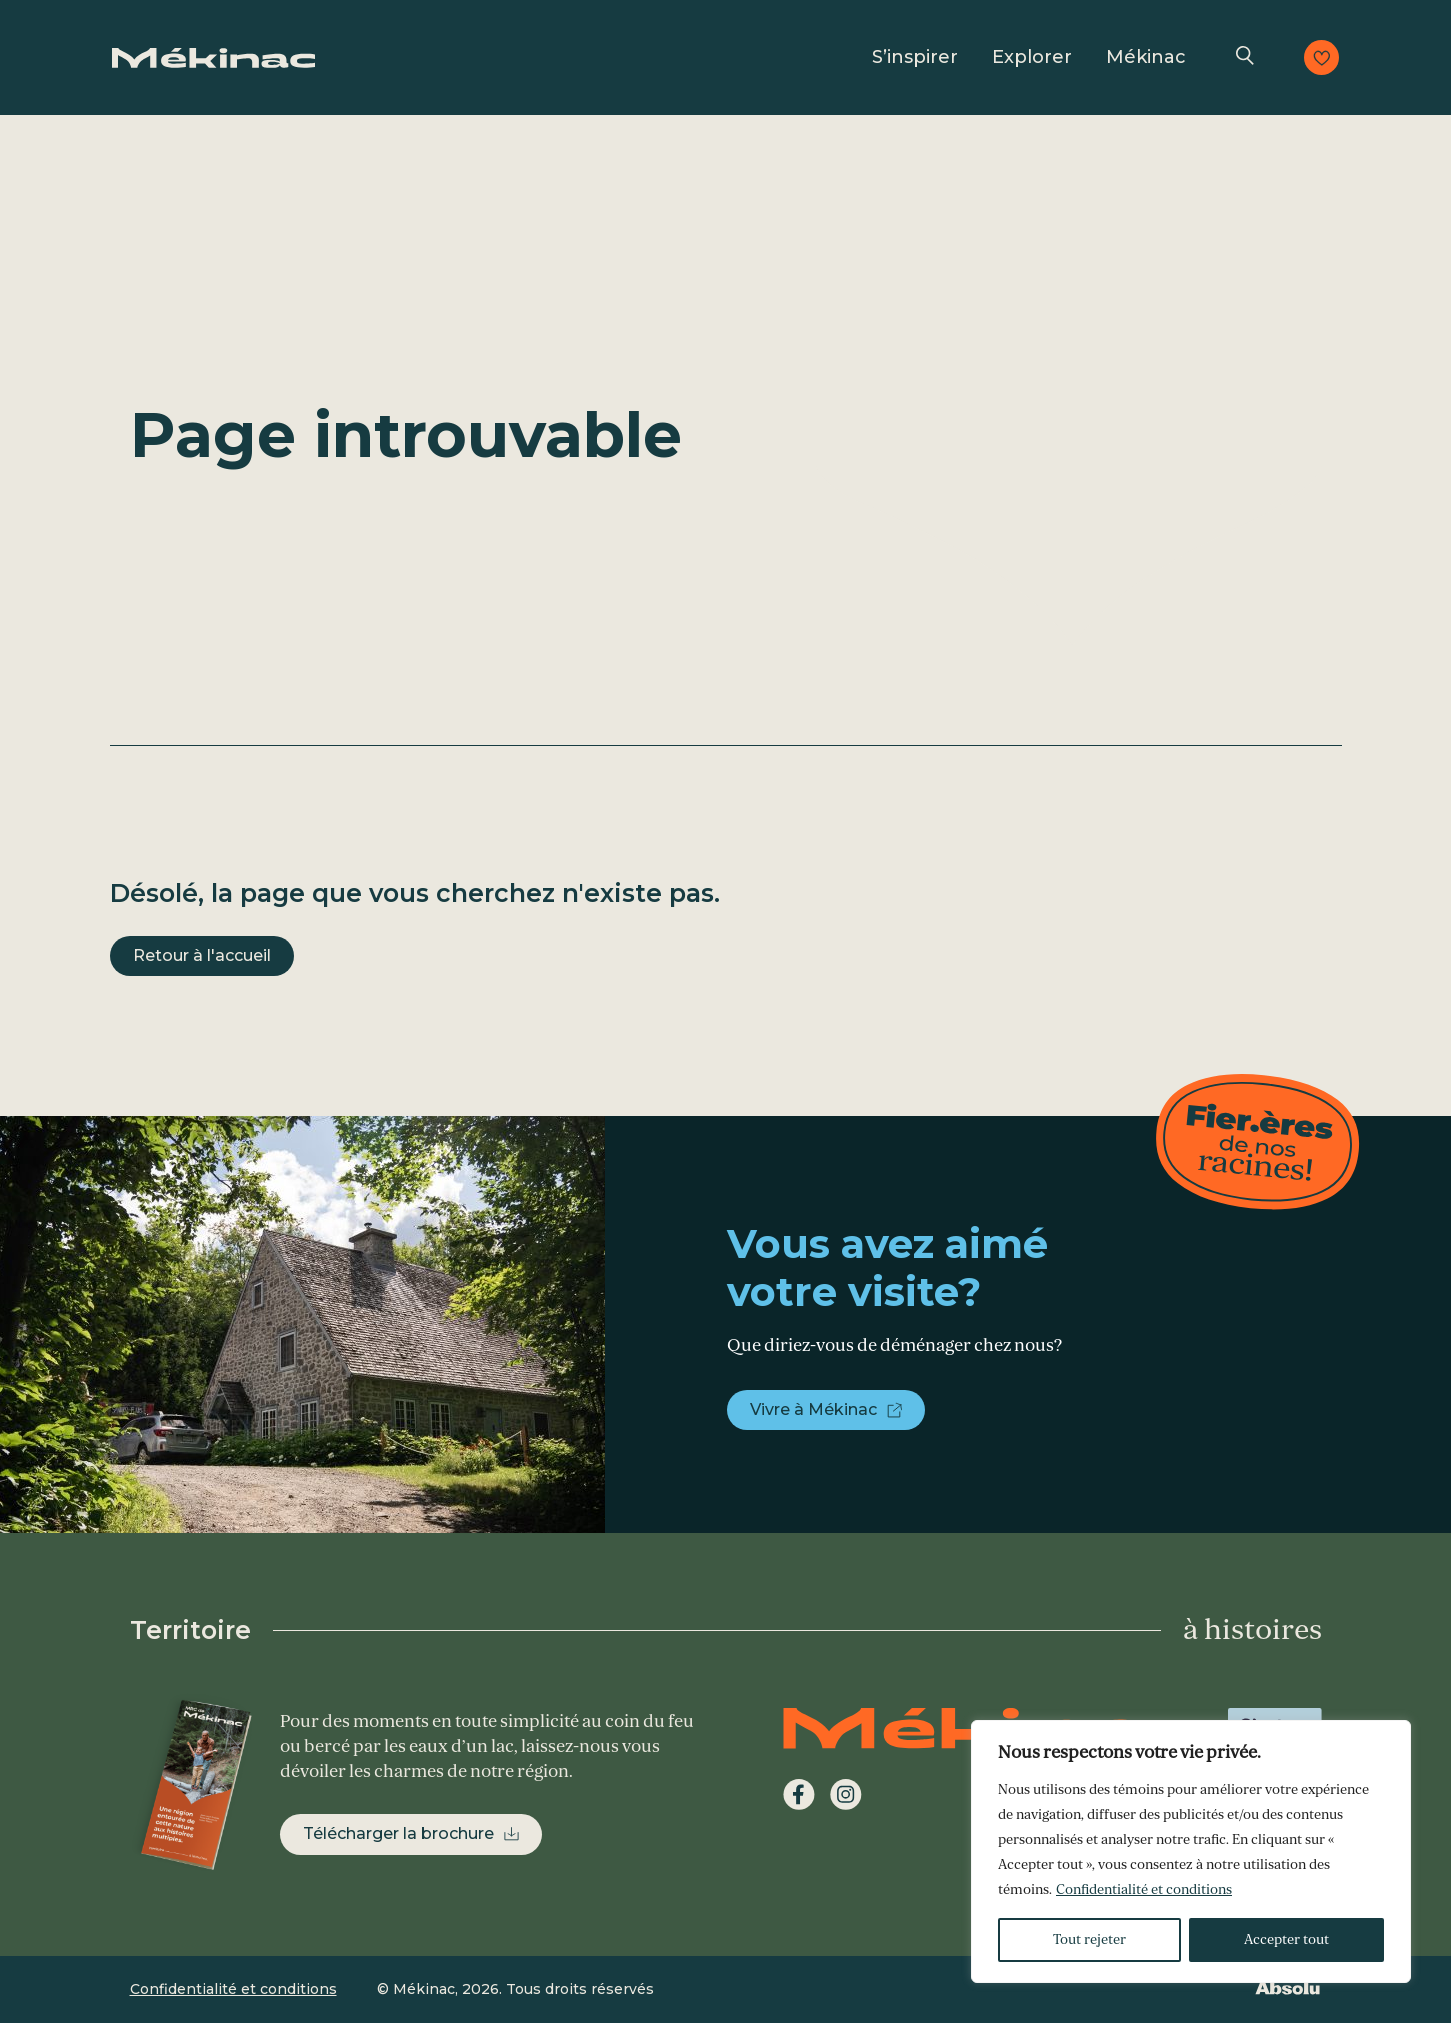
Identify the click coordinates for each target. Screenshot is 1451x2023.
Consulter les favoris (1321, 57)
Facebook (799, 1795)
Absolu (1288, 1987)
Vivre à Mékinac (813, 1409)
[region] (1191, 1851)
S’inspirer (915, 57)
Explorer (1032, 57)
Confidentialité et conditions (1144, 1889)
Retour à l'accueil (202, 955)
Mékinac (1146, 57)
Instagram (846, 1795)
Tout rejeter (1089, 1939)
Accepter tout (1286, 1939)
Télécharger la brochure (398, 1833)
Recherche (1245, 57)
